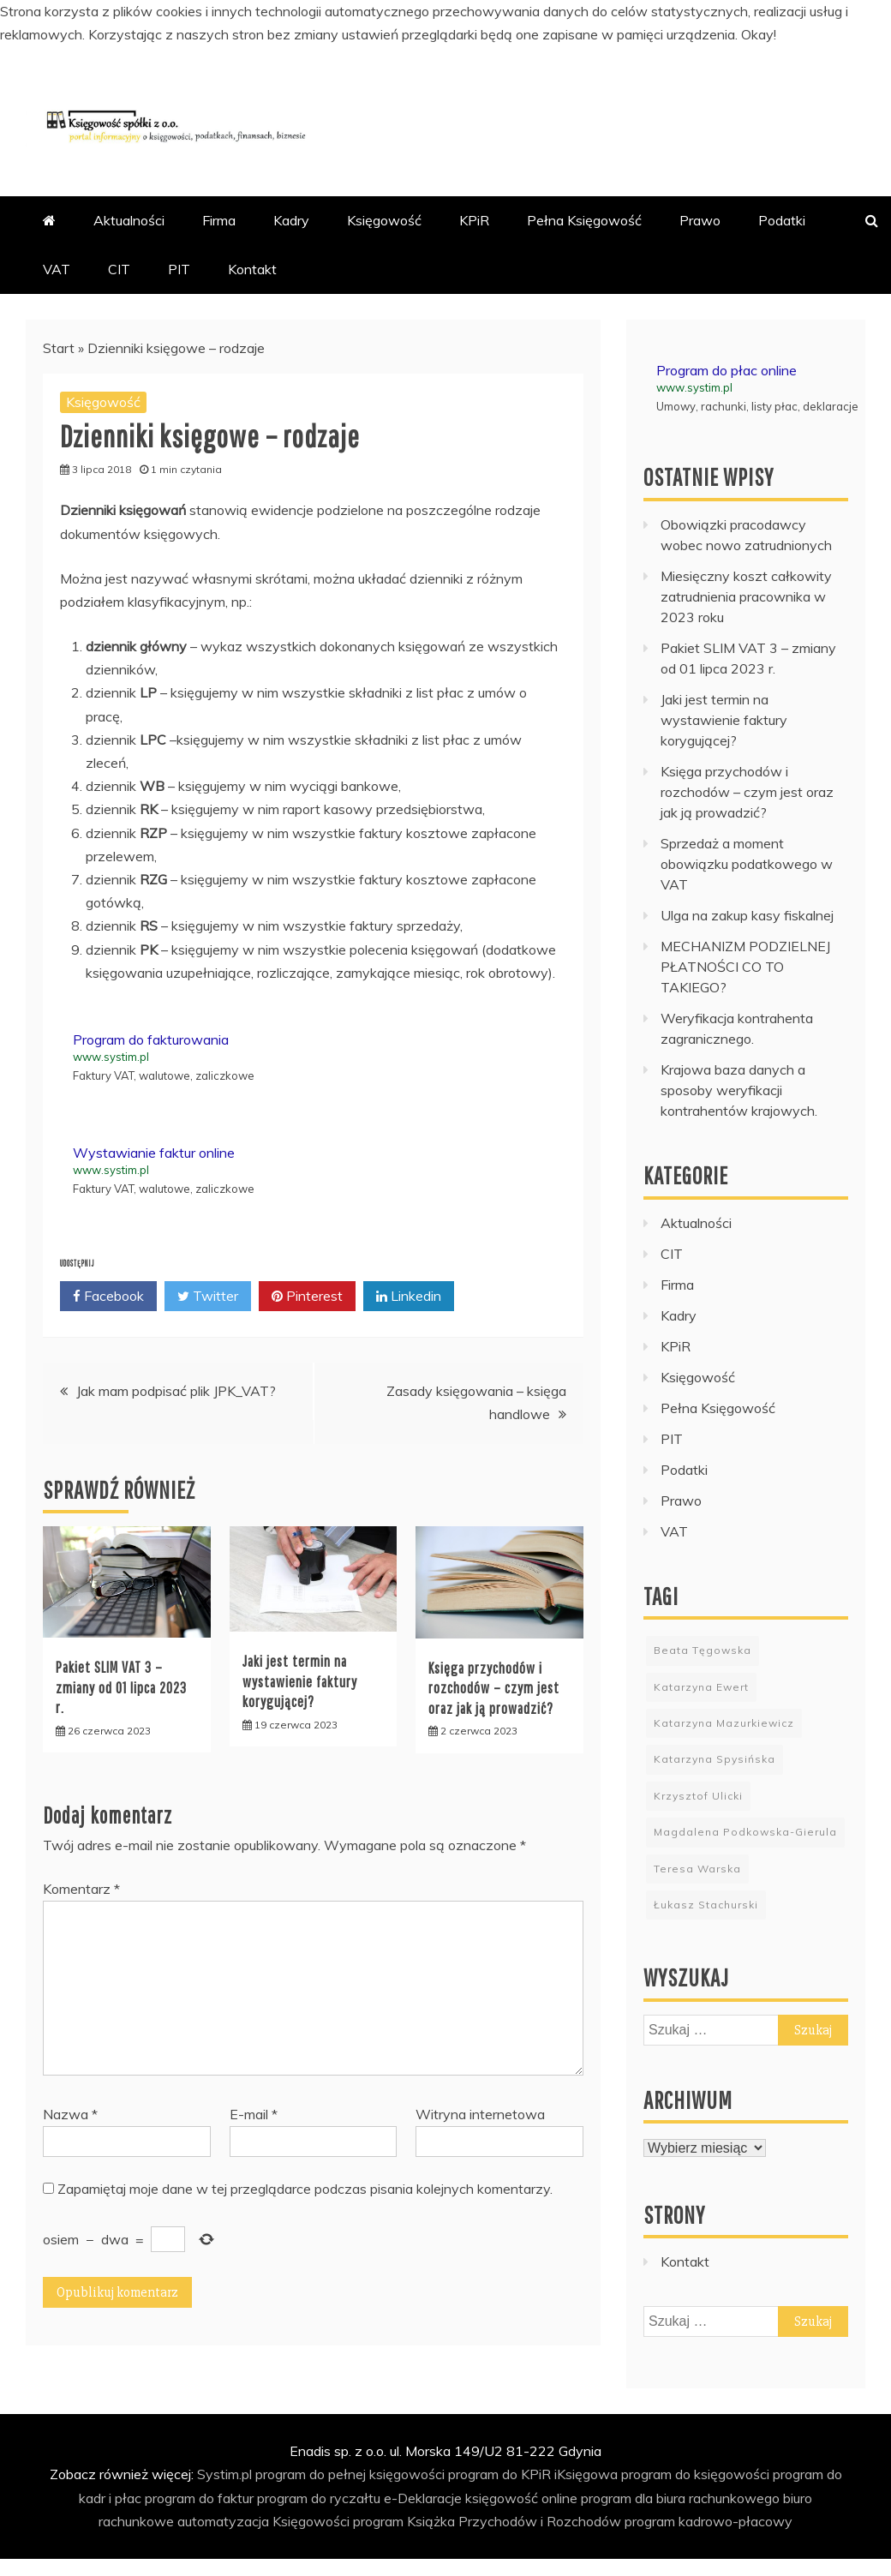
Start (59, 347)
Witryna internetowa (480, 2114)
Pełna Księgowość (584, 220)
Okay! (758, 34)
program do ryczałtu (318, 2498)
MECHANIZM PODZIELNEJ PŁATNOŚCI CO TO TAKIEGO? (745, 967)
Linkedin (408, 1296)
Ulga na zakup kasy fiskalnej (747, 915)
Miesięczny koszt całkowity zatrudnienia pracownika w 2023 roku (746, 596)
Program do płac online (726, 370)
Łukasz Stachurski (706, 1904)
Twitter (207, 1296)
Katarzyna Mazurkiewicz (724, 1722)
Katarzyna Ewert (701, 1686)
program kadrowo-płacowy (708, 2521)
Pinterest (307, 1296)
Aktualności (128, 220)
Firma (219, 220)
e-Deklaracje (423, 2498)
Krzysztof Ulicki (698, 1795)
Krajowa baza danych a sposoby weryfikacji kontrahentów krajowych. (739, 1090)
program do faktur (199, 2498)
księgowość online (521, 2498)
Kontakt (252, 269)
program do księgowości (695, 2474)
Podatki (781, 220)
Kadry (291, 220)
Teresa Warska (697, 1868)
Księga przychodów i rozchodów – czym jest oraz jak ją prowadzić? (493, 1688)
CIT (119, 269)
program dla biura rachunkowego (680, 2498)
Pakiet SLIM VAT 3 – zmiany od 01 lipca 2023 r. (121, 1687)
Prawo (700, 220)
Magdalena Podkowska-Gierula (745, 1831)
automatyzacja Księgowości (263, 2521)
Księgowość (384, 220)
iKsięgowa (586, 2474)
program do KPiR (499, 2474)
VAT (56, 269)
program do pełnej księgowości (350, 2474)
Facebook (108, 1296)
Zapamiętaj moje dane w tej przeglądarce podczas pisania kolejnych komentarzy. (305, 2188)
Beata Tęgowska (702, 1650)
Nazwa (70, 2114)
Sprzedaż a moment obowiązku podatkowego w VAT (747, 864)
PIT (179, 269)
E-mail (254, 2114)
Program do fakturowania (151, 1039)
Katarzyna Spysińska (714, 1758)
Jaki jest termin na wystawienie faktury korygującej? (299, 1681)
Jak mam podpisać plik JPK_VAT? (176, 1390)
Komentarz (81, 1888)
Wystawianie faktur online (154, 1152)
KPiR (474, 220)
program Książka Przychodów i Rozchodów (487, 2521)
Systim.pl (224, 2474)
